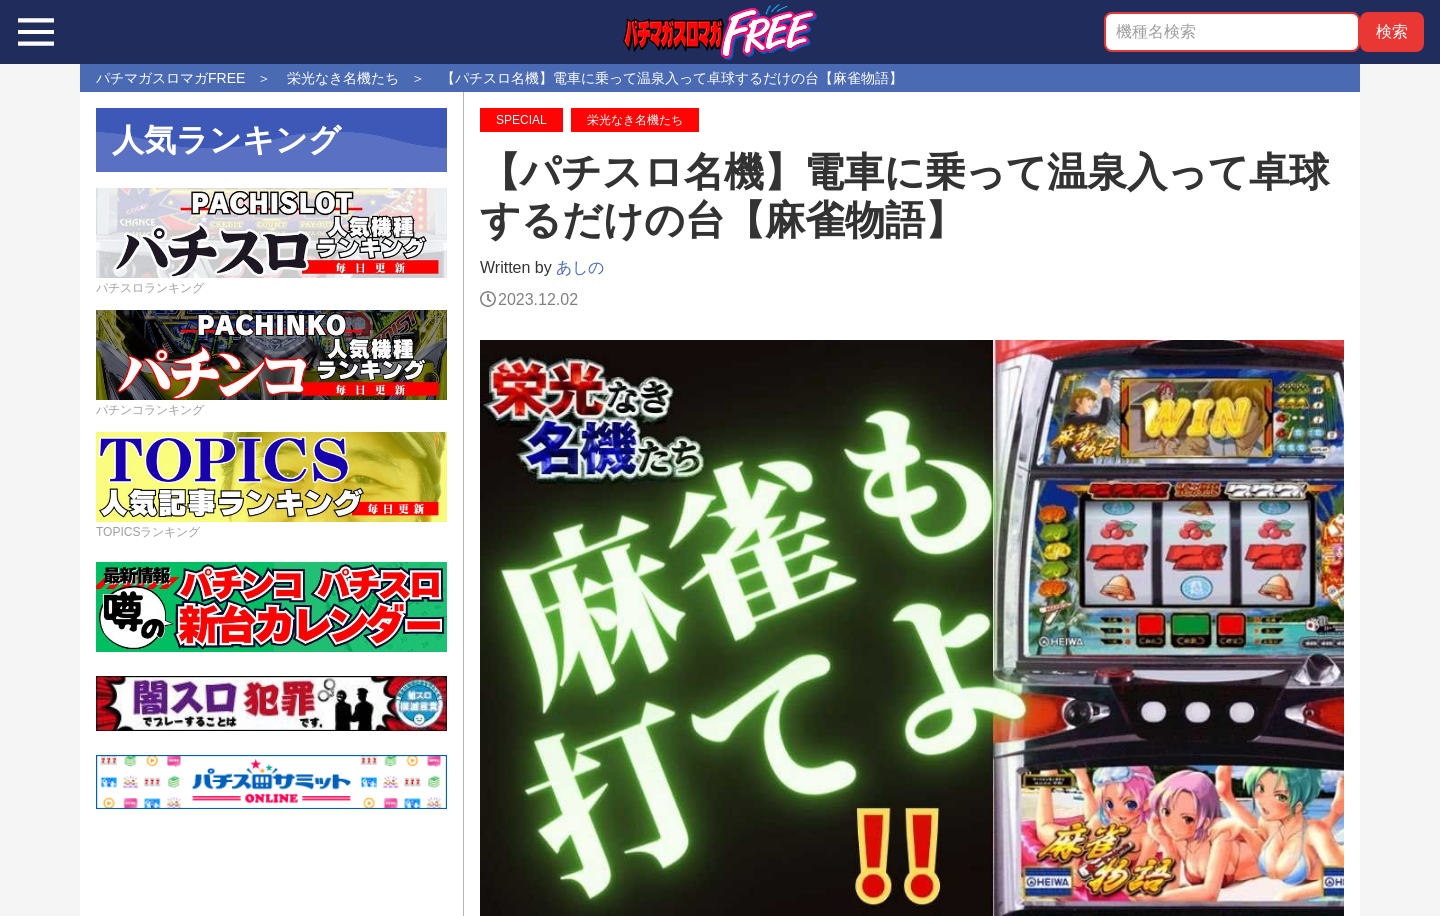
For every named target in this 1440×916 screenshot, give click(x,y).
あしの (580, 267)
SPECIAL (521, 120)
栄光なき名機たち (635, 120)
